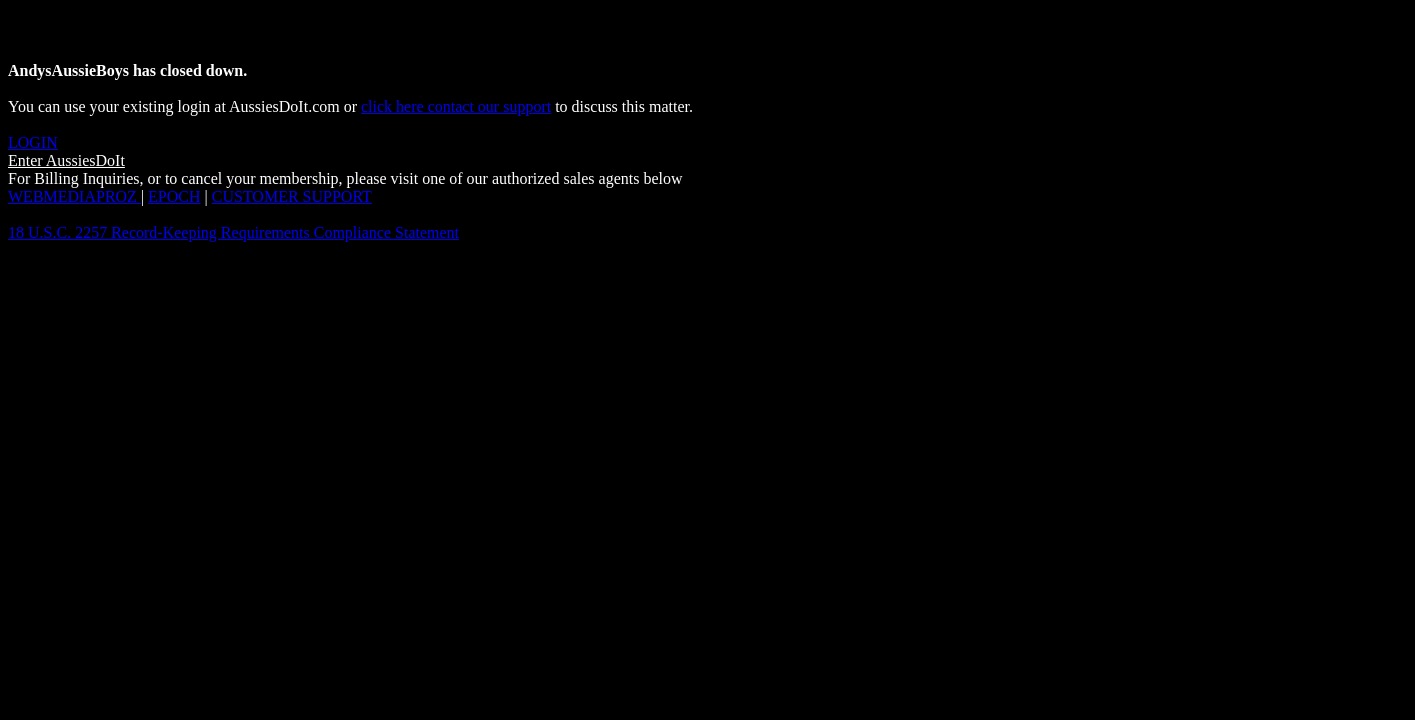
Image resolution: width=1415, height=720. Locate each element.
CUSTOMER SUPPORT (292, 196)
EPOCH (174, 196)
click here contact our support (456, 106)
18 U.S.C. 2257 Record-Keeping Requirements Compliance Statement (233, 232)
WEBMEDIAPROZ (74, 196)
